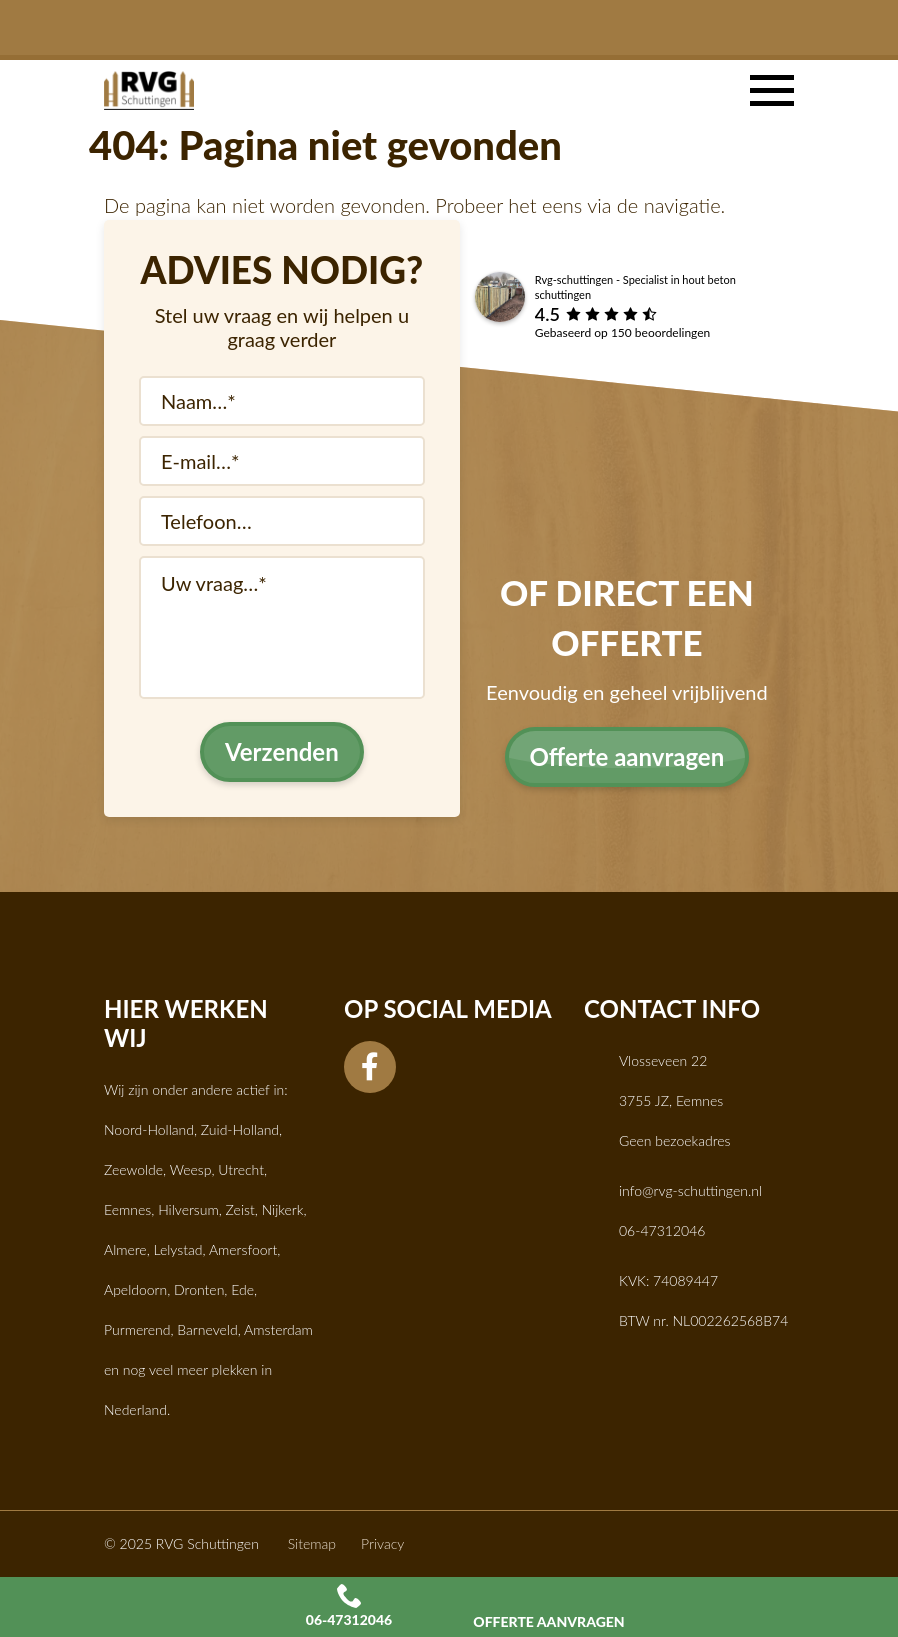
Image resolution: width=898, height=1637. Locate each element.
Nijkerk (283, 1209)
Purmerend (137, 1329)
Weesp (191, 1169)
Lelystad (178, 1249)
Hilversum (188, 1209)
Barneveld (207, 1329)
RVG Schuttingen (207, 1543)
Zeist (240, 1209)
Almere (125, 1249)
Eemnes (127, 1209)
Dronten (199, 1289)
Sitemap (312, 1543)
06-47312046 (349, 1606)
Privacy (382, 1543)
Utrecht (241, 1169)
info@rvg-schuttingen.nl (690, 1190)
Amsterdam (278, 1329)
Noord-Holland (149, 1129)
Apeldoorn (135, 1289)
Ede (242, 1289)
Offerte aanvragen (549, 1606)
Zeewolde (133, 1169)
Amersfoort (243, 1249)
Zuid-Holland (240, 1129)
